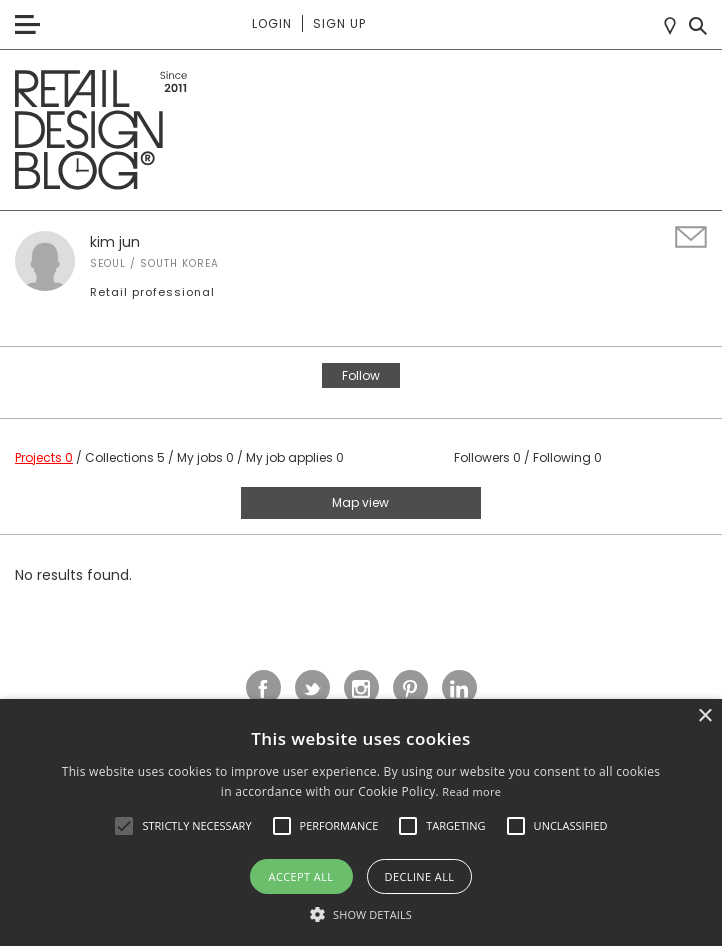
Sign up (339, 23)
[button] (124, 826)
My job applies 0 (295, 457)
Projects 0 (44, 457)
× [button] (704, 716)
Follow (361, 375)
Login (272, 23)
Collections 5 (125, 457)
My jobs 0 (205, 457)
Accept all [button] (301, 876)
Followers (487, 457)
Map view (360, 502)
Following (567, 457)
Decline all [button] (420, 876)
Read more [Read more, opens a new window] (471, 791)
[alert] (361, 822)
